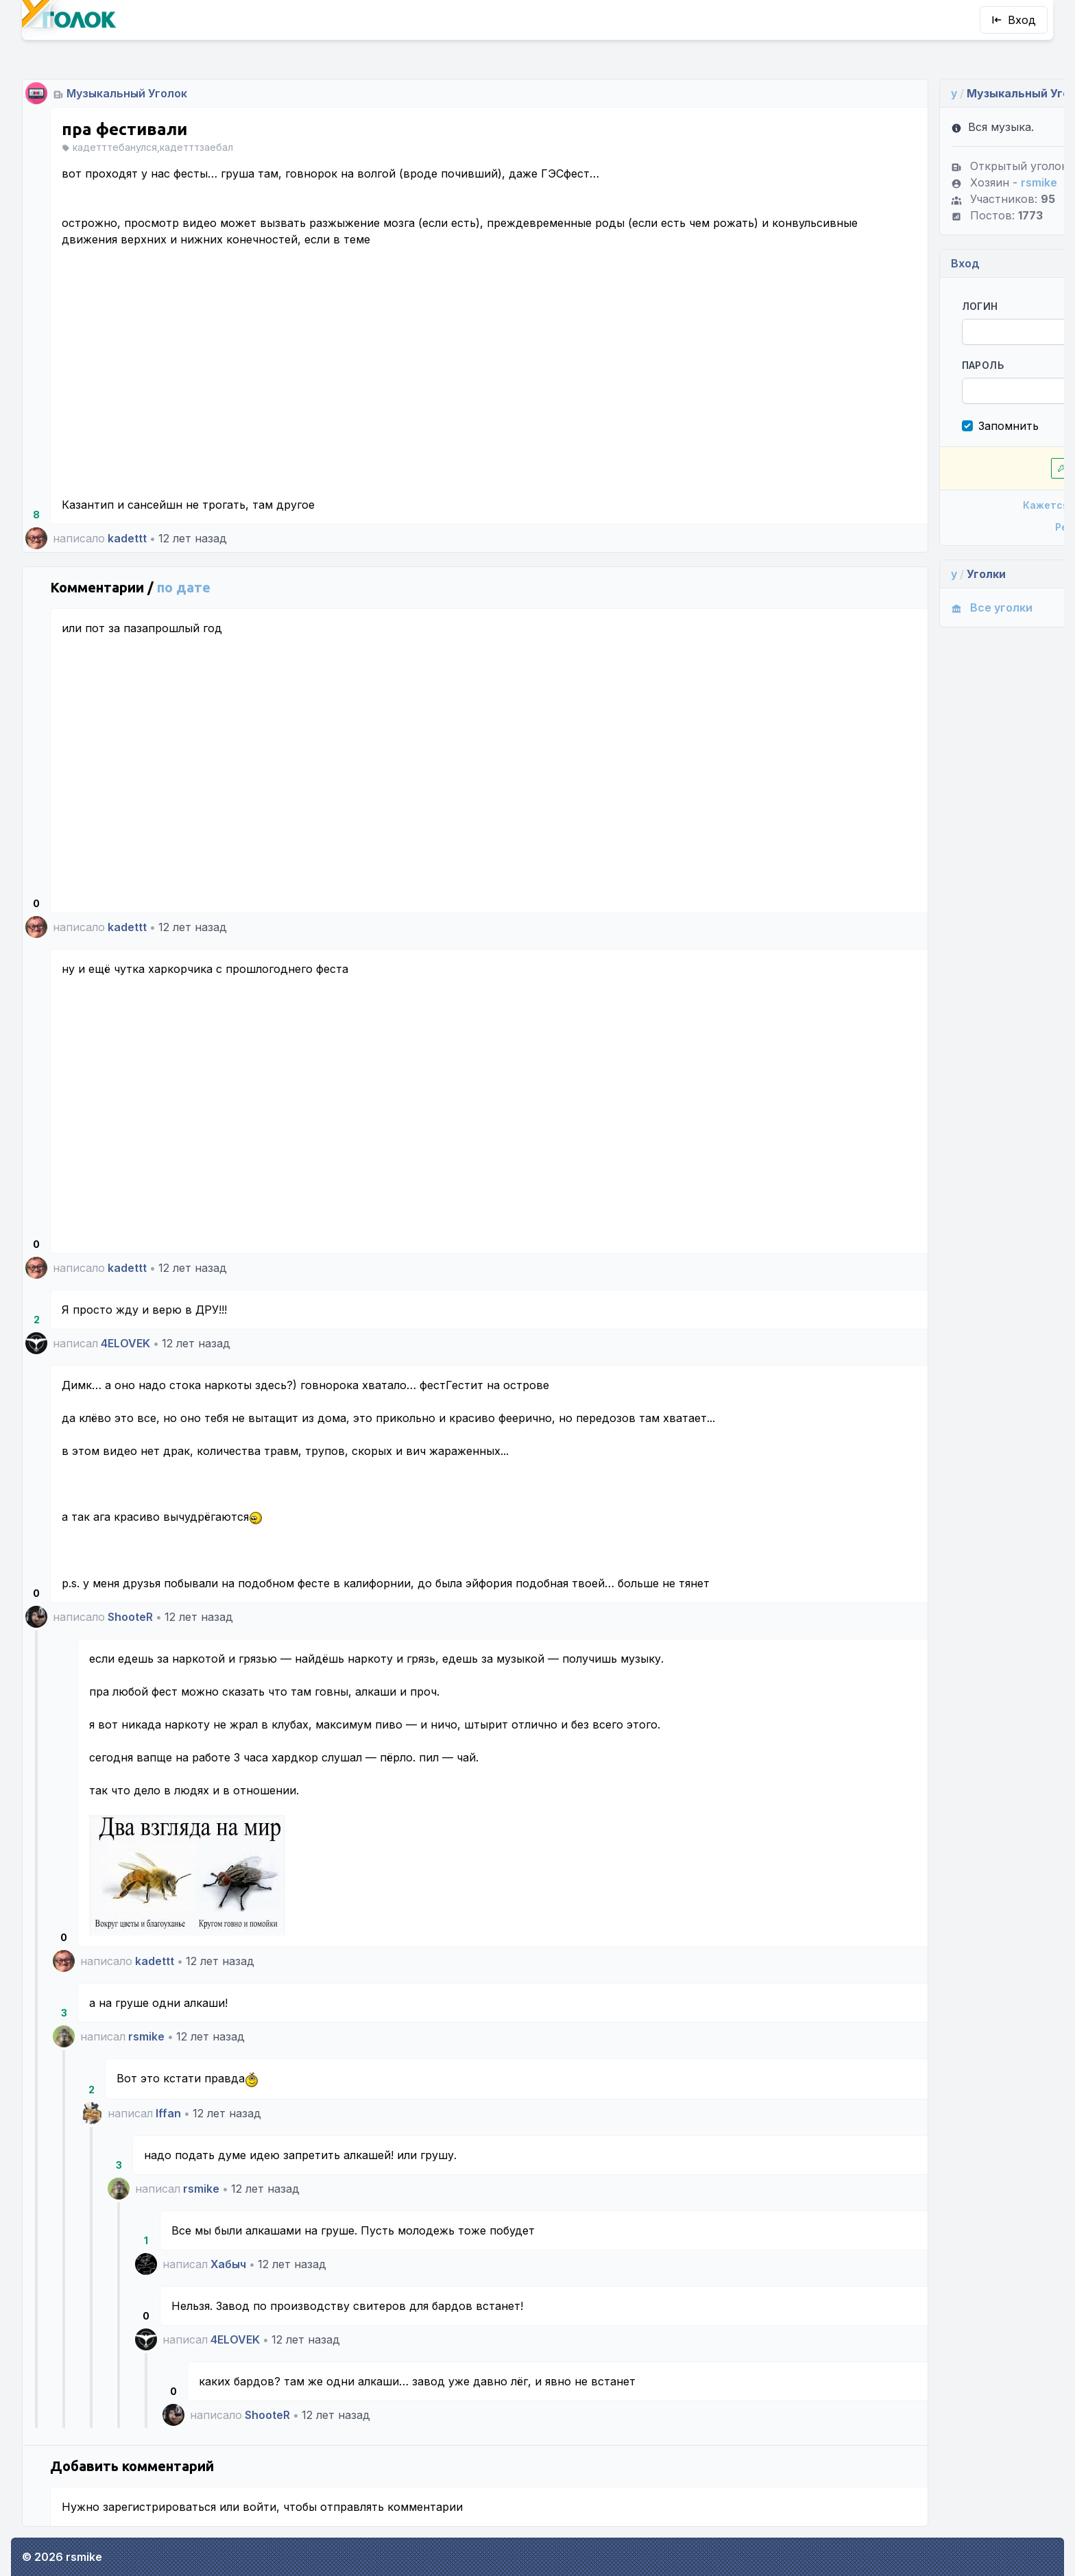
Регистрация (927, 527)
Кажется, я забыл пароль (927, 505)
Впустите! (927, 468)
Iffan (168, 2113)
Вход (1013, 20)
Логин (841, 306)
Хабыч (228, 2264)
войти (259, 2507)
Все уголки (853, 607)
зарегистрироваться (159, 2507)
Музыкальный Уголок (127, 93)
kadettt (127, 538)
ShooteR (130, 1617)
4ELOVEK (125, 1343)
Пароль (844, 365)
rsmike (146, 2036)
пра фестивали (124, 129)
